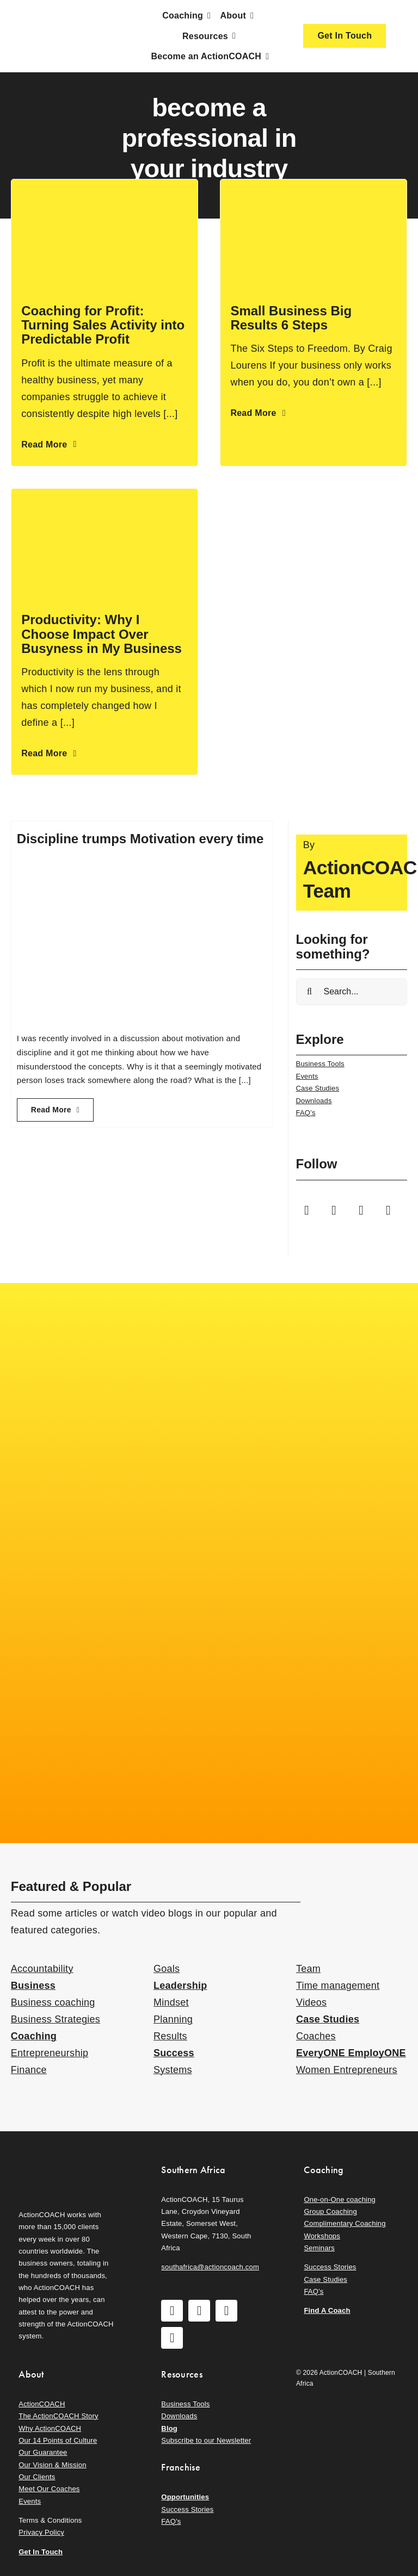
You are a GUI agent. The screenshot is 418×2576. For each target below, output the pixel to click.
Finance (29, 2069)
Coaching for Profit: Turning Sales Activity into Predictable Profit (103, 325)
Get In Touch (41, 2552)
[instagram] (334, 1210)
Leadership (180, 1985)
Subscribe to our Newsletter (206, 2440)
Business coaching (53, 2002)
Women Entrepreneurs (346, 2069)
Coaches (316, 2036)
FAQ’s (306, 1113)
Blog (169, 2428)
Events (307, 1076)
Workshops (322, 2236)
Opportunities (185, 2497)
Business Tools (320, 1064)
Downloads (314, 1101)
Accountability (42, 1968)
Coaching (34, 2036)
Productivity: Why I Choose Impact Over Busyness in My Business (101, 634)
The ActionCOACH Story (58, 2416)
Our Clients (37, 2477)
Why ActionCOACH (50, 2428)
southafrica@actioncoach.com (210, 2267)
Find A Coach (327, 2310)
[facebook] (307, 1210)
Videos (311, 2002)
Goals (166, 1968)
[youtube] (361, 1210)
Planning (173, 2019)
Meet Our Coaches (49, 2489)
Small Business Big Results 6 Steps (291, 317)
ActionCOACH (42, 2404)
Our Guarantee (43, 2452)
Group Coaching (330, 2211)
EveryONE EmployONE (351, 2053)
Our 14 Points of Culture (58, 2440)
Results (170, 2036)
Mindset (171, 2002)
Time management (337, 1985)
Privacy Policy (41, 2532)
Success (173, 2053)
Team (308, 1968)
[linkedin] (388, 1210)
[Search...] (352, 991)
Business (33, 1985)
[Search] (309, 991)
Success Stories (330, 2267)
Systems (172, 2069)
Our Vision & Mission (52, 2465)
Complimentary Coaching (344, 2223)
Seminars (319, 2248)
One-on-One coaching (340, 2199)
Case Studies (318, 1088)
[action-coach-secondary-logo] (66, 2161)
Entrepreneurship (49, 2053)
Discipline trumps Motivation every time (140, 838)
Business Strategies (55, 2019)
